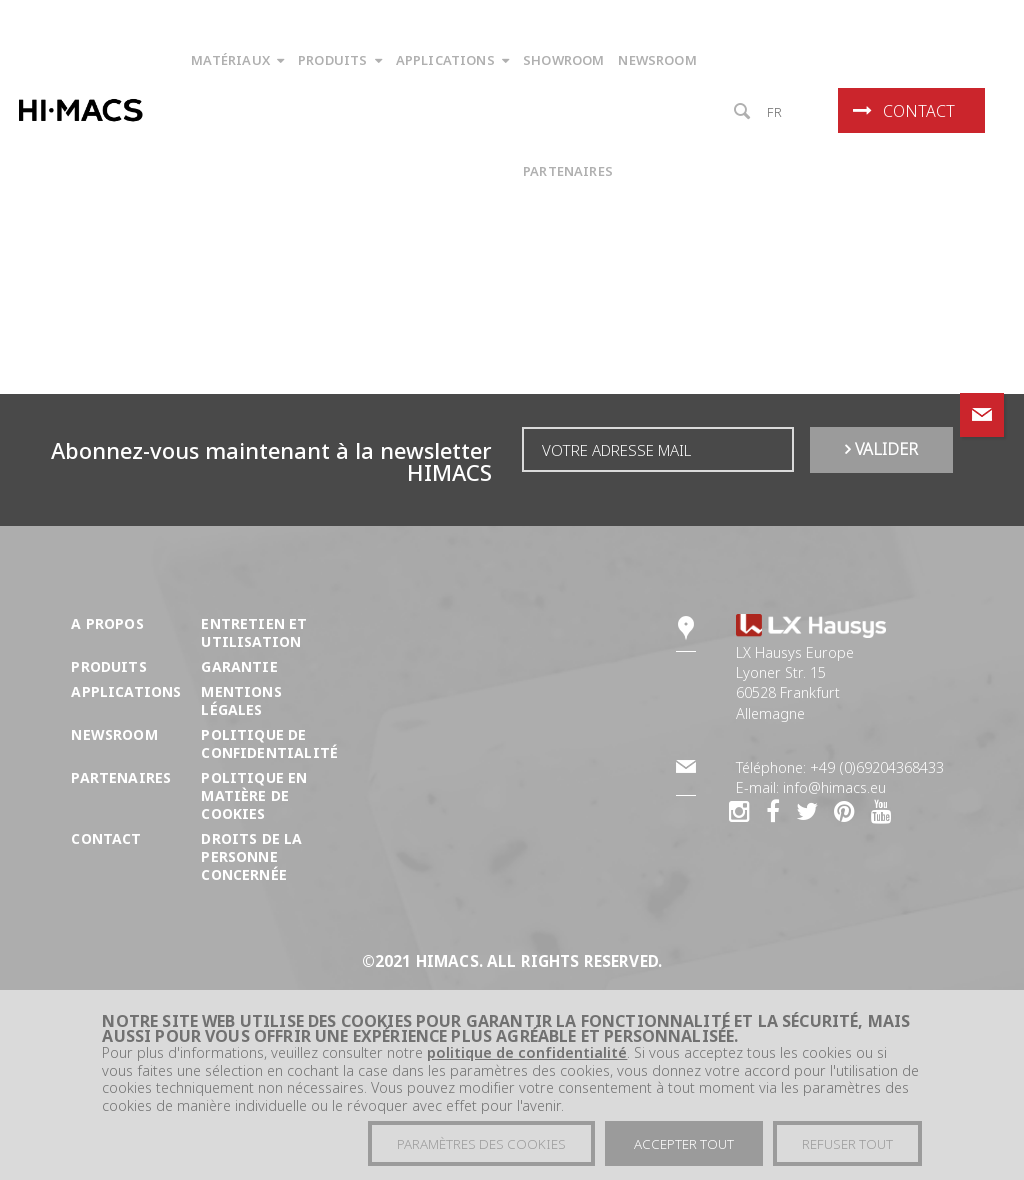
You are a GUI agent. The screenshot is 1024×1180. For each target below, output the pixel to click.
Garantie (239, 666)
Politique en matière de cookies (254, 795)
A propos (107, 623)
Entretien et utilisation (254, 632)
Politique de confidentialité (269, 743)
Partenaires (121, 777)
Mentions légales (241, 700)
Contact (904, 111)
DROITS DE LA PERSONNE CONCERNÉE (251, 856)
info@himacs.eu (834, 787)
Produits (108, 666)
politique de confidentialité (527, 1067)
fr (775, 112)
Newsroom (114, 734)
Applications (126, 691)
